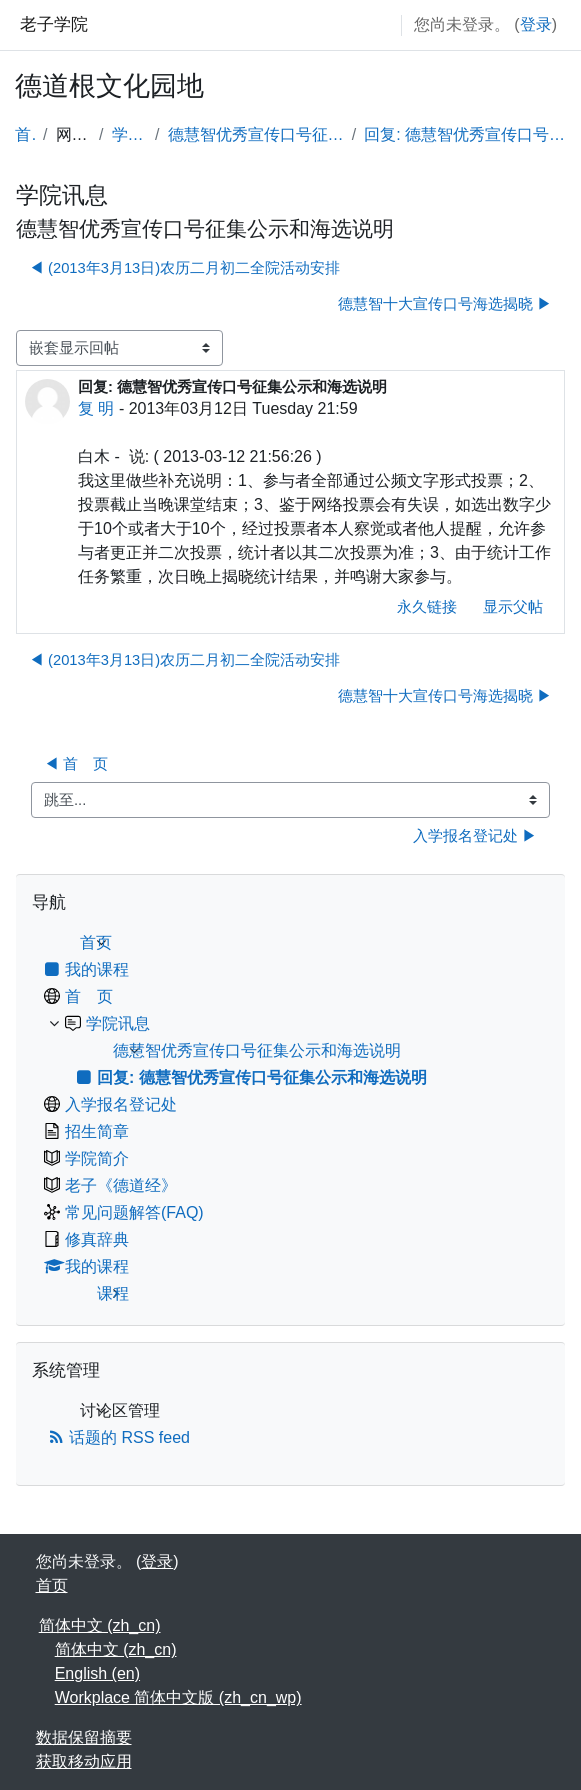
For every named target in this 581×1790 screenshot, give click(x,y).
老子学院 (54, 24)
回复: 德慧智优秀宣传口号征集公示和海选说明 (465, 134)
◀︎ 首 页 (76, 764)
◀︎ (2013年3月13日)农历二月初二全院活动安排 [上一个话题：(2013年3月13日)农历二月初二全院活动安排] (184, 268)
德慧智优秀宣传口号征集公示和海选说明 (256, 134)
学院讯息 (130, 134)
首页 (25, 134)
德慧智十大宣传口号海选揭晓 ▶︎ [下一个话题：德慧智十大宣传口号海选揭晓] (445, 304)
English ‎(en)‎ (97, 1673)
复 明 (96, 408)
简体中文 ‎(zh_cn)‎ (100, 1625)
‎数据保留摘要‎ (84, 1737)
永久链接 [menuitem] (427, 607)
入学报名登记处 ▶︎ (475, 836)
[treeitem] (290, 1118)
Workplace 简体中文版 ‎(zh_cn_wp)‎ (178, 1697)
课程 (113, 1293)
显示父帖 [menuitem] (513, 607)
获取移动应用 (84, 1761)
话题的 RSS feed (119, 1437)
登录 (536, 24)
